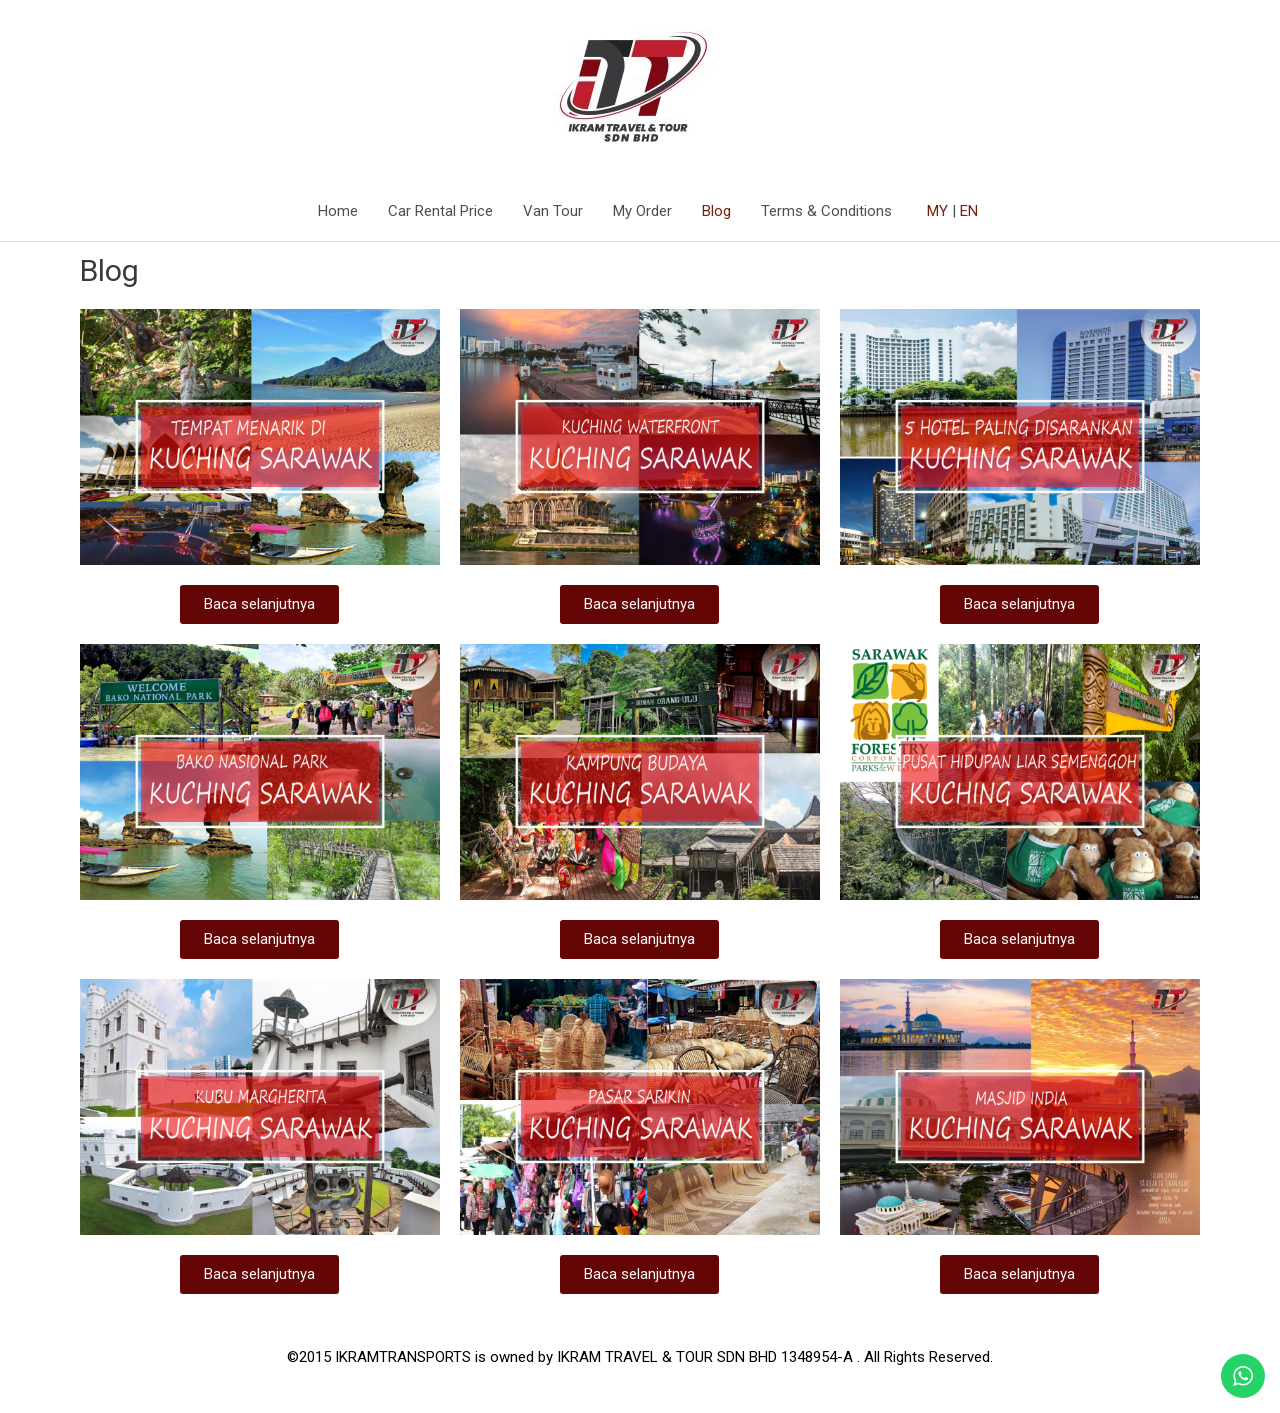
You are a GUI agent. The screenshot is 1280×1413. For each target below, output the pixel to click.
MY (937, 212)
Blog (716, 212)
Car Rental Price (440, 212)
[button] (259, 605)
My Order (642, 212)
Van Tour (553, 212)
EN (969, 212)
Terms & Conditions (826, 212)
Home (338, 212)
